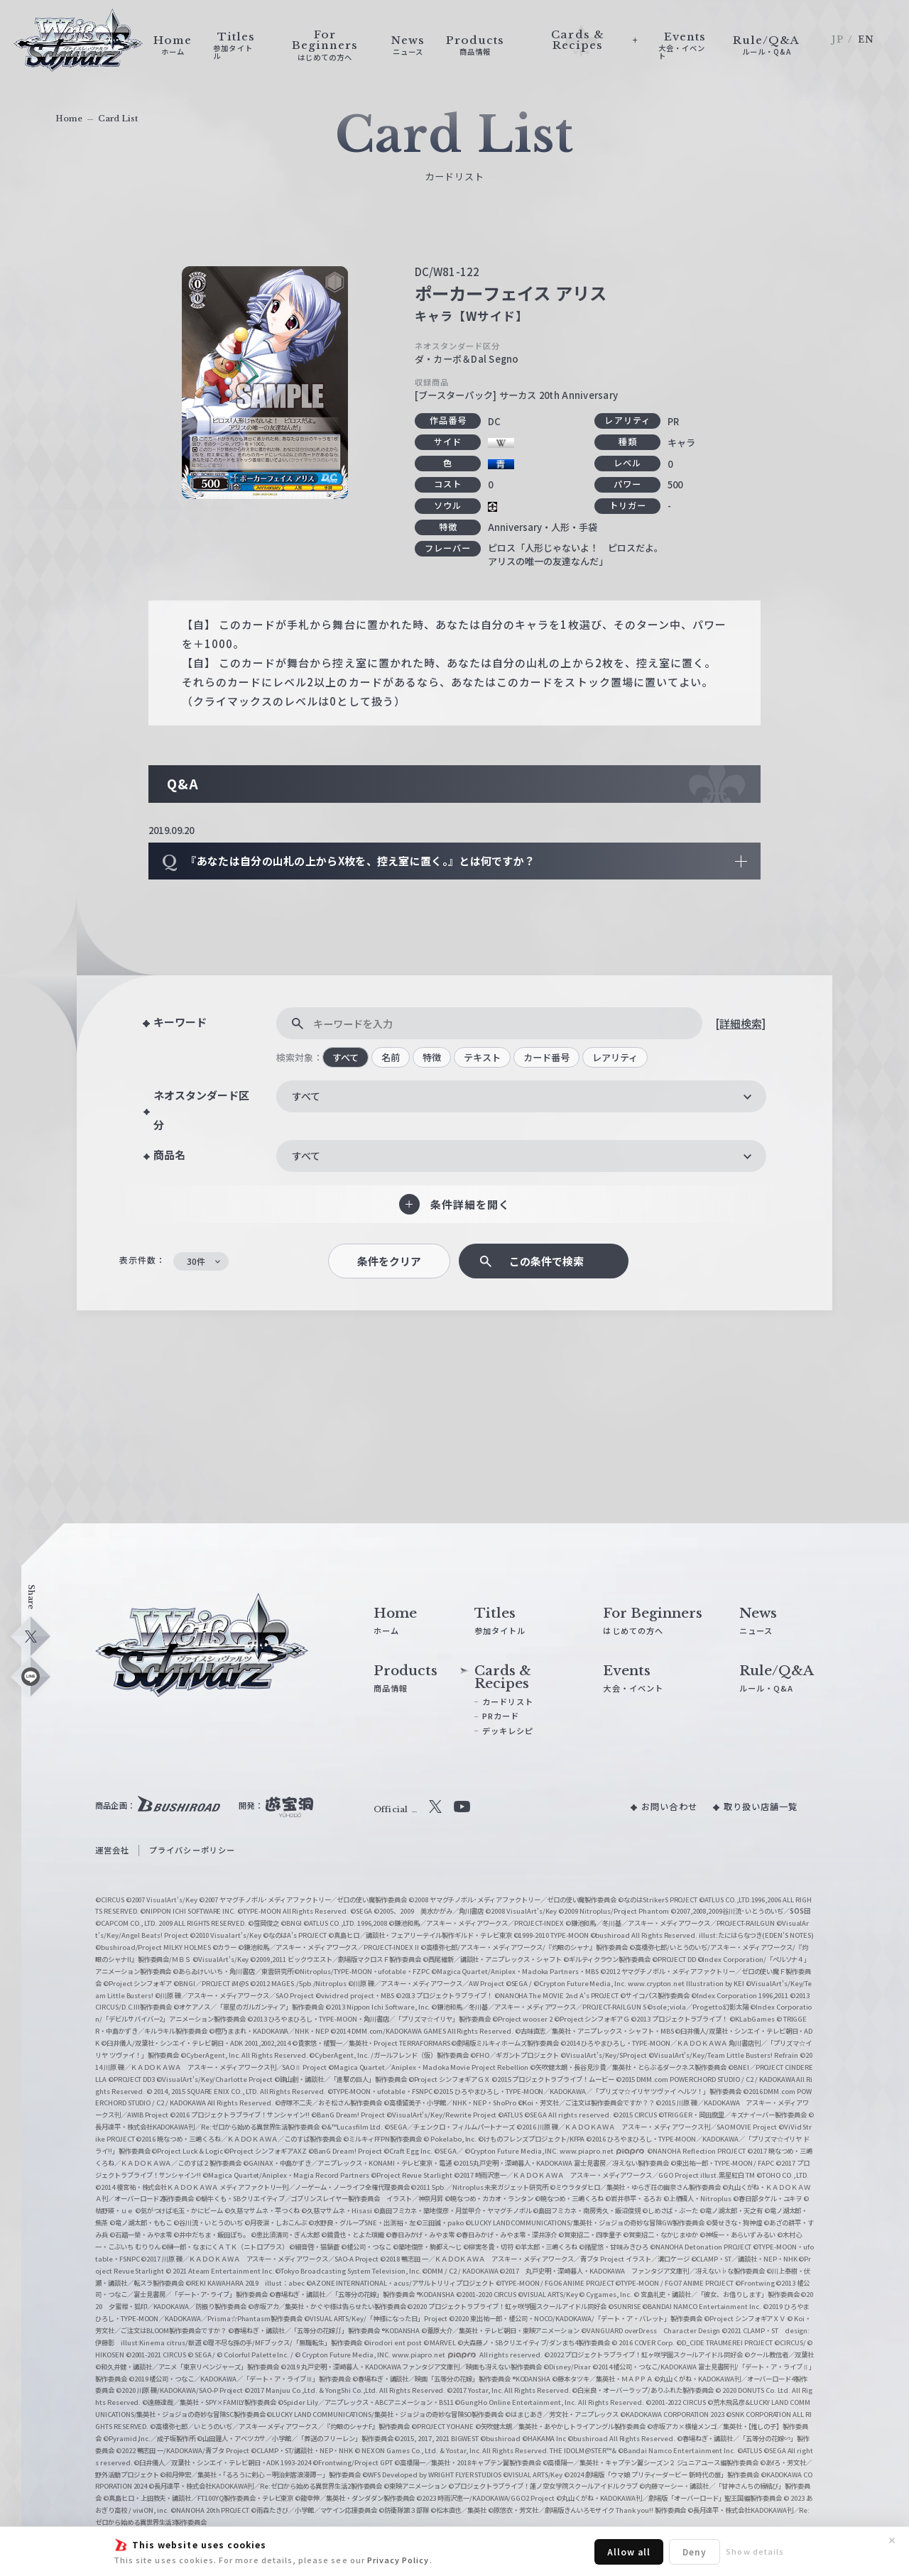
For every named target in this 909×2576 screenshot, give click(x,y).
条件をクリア (389, 1261)
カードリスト (507, 1701)
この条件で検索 (546, 1261)
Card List (118, 119)
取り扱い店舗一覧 (761, 1806)
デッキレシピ (507, 1730)
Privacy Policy (398, 2559)
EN (866, 39)
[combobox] (521, 1096)
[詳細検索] (740, 1023)
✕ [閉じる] (892, 2540)
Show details (755, 2551)
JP (837, 39)
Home (68, 119)
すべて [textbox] (306, 1096)
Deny (694, 2551)
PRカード (500, 1715)
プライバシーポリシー (192, 1850)
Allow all (629, 2551)
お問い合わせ (669, 1806)
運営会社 (112, 1850)
